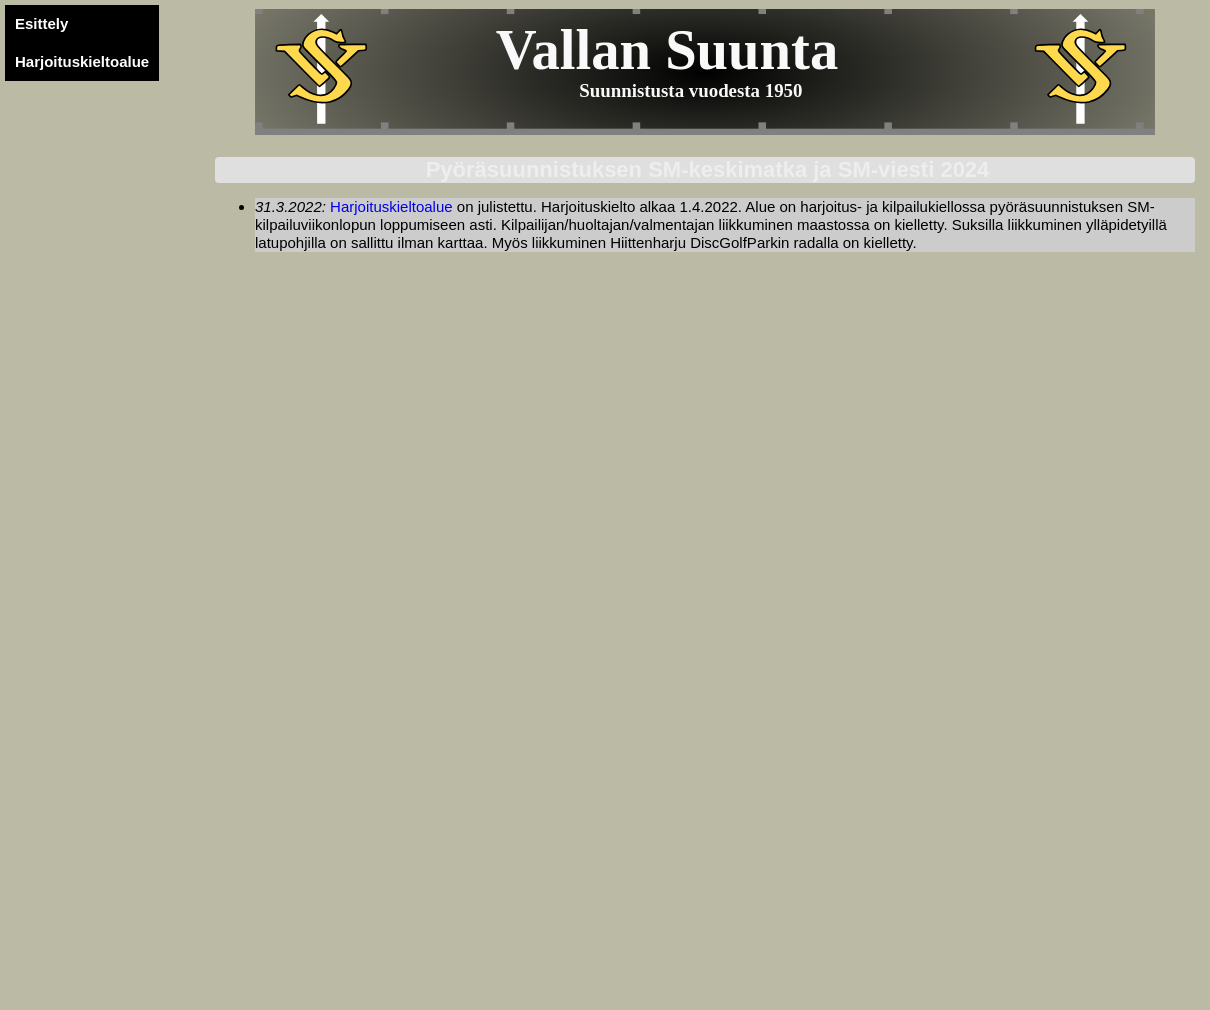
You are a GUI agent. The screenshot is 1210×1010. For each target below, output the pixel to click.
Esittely (41, 23)
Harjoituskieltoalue (82, 61)
